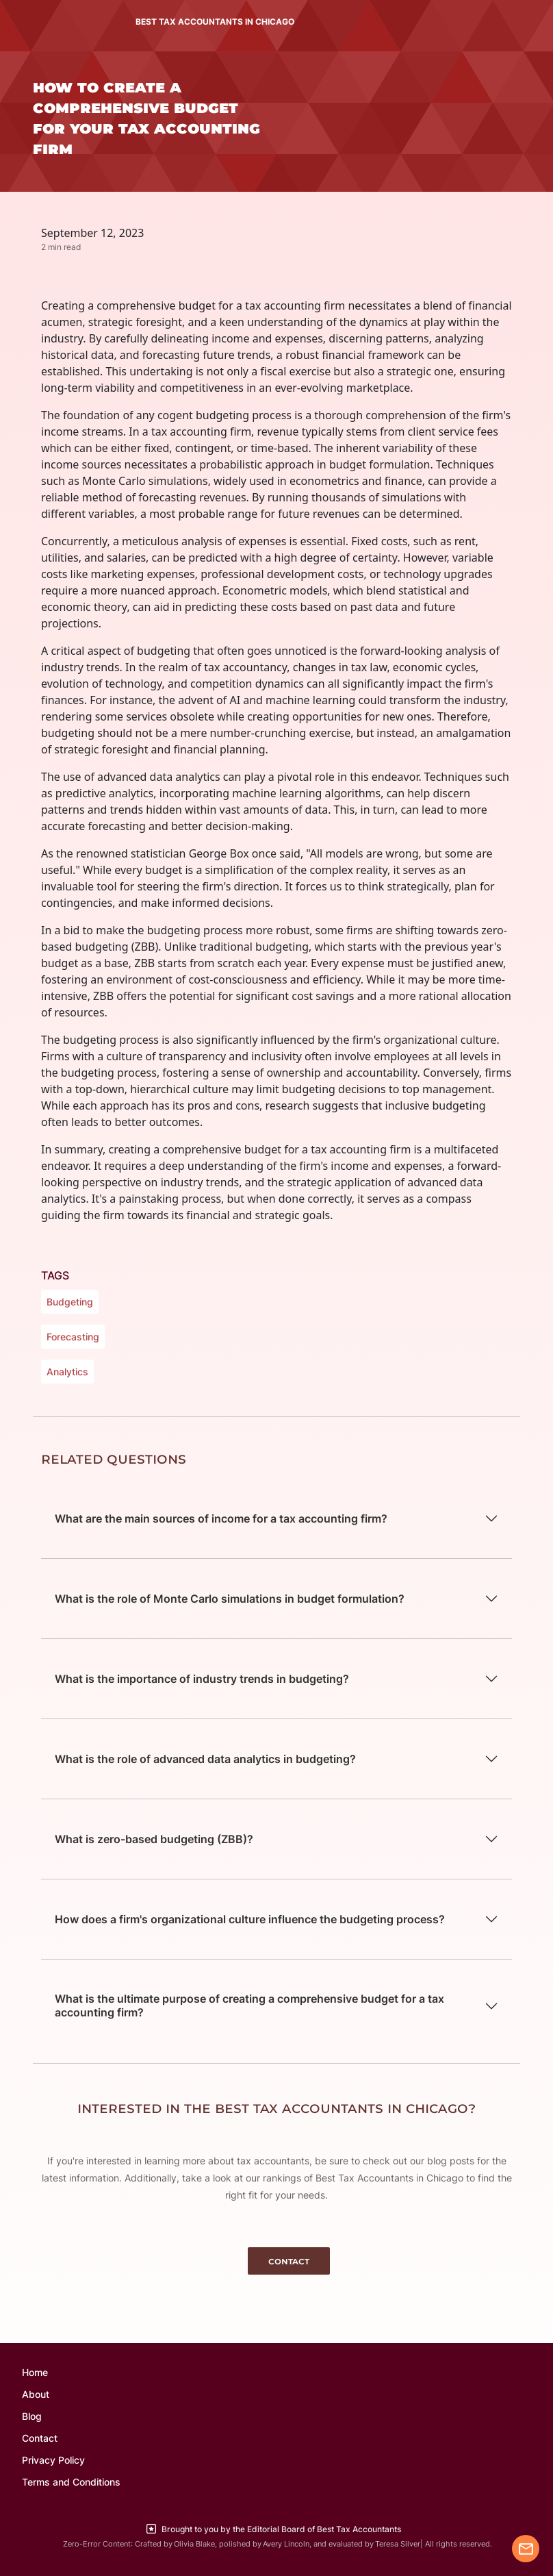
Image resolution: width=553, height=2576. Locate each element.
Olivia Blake (194, 2544)
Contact (39, 2438)
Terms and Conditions (71, 2482)
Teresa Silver (397, 2544)
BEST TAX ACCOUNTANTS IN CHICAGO (215, 21)
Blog (32, 2416)
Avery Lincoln (286, 2544)
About (35, 2394)
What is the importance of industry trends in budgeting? (202, 1679)
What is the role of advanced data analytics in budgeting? (205, 1759)
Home (35, 2372)
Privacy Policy (53, 2460)
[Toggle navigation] (30, 22)
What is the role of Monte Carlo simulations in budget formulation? (229, 1598)
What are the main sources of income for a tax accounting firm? (221, 1518)
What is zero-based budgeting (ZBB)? (154, 1839)
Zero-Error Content (97, 2544)
